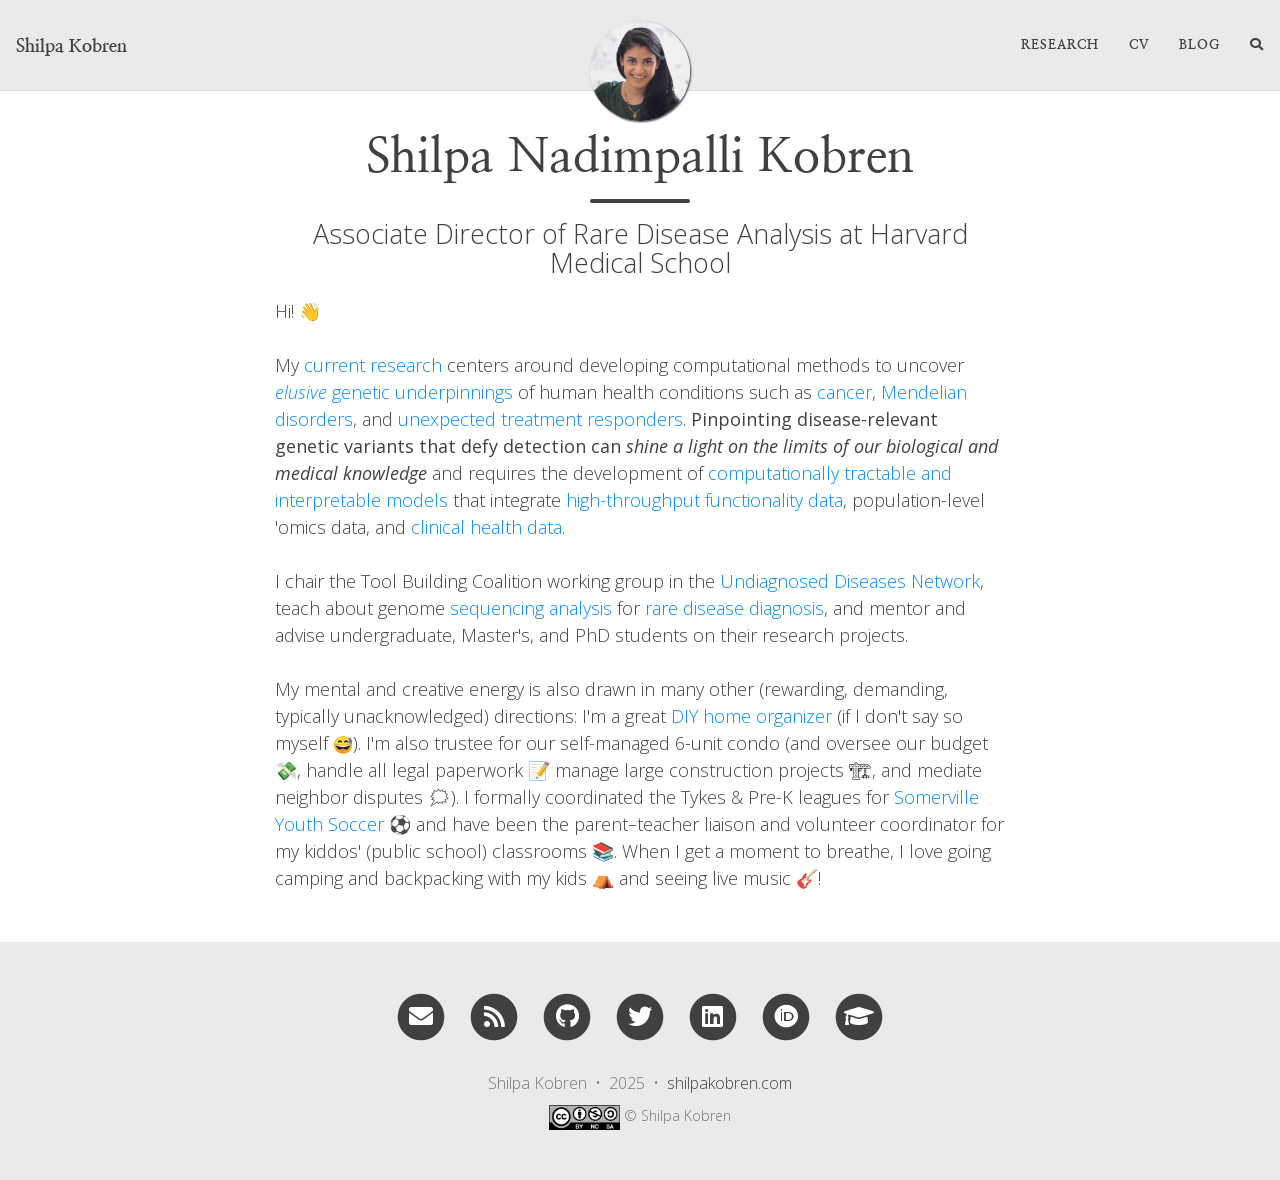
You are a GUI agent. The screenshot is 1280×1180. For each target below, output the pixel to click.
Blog (1199, 44)
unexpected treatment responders (540, 419)
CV (1139, 44)
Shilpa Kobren (71, 45)
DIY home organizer (751, 716)
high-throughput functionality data (704, 500)
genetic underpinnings (394, 392)
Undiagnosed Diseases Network (850, 581)
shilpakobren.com (729, 1083)
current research (373, 365)
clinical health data (486, 527)
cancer (844, 392)
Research (1060, 44)
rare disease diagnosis (734, 608)
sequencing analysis (531, 608)
